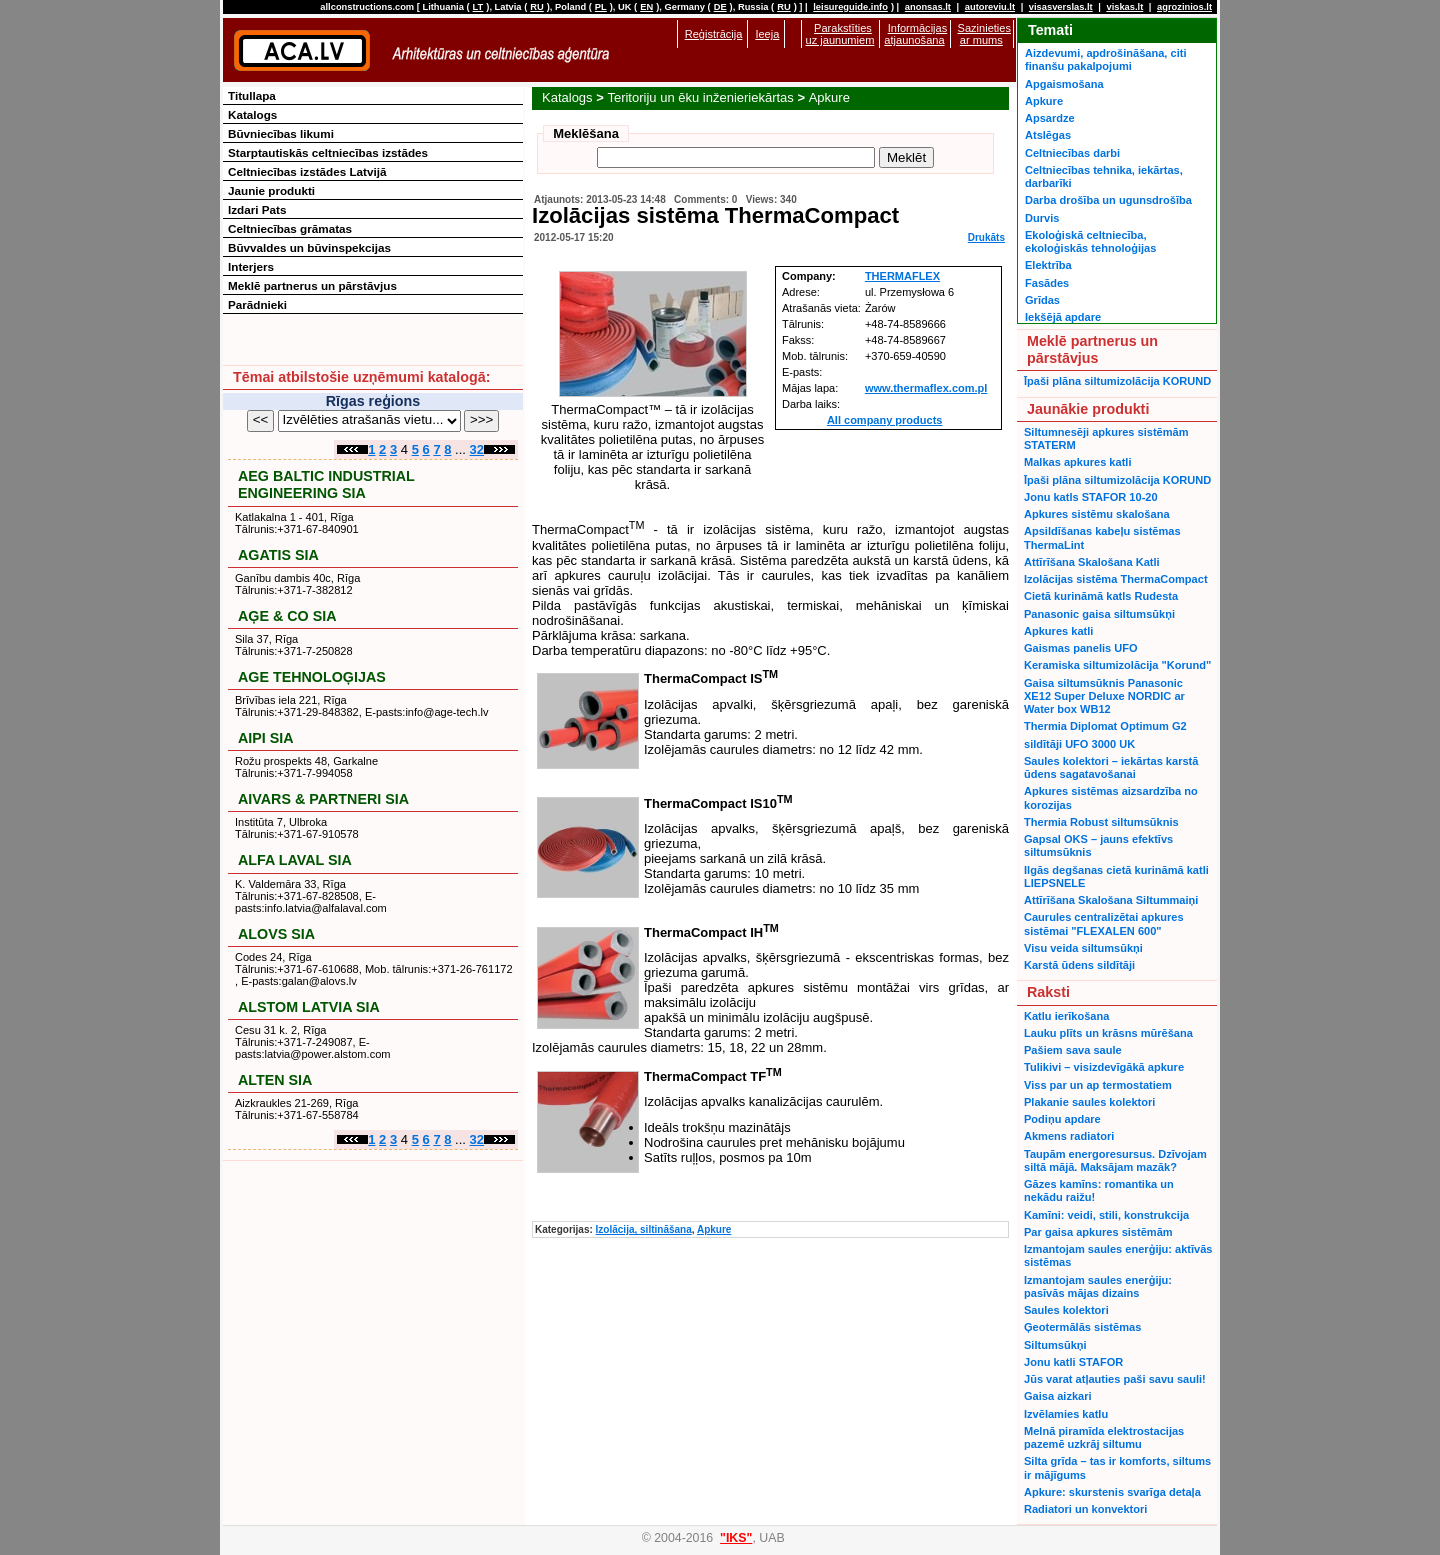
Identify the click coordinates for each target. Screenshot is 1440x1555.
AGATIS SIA (278, 555)
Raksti (1048, 992)
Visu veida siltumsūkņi (1083, 948)
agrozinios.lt (1184, 7)
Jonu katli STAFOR (1073, 1362)
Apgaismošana (1064, 84)
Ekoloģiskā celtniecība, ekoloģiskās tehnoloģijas (1090, 241)
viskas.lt (1124, 7)
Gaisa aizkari (1058, 1396)
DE (720, 7)
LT (478, 7)
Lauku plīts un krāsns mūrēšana (1108, 1033)
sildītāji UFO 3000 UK (1079, 744)
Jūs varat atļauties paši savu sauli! (1115, 1379)
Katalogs (567, 97)
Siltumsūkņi (1055, 1345)
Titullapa (252, 95)
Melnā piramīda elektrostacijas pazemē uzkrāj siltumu (1104, 1437)
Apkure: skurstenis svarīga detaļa (1112, 1492)
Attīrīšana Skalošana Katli (1092, 562)
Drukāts (986, 237)
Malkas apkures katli (1077, 462)
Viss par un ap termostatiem (1098, 1085)
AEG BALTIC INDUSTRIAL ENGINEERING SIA (326, 484)
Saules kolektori (1066, 1310)
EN (646, 7)
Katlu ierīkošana (1066, 1016)
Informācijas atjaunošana (915, 34)
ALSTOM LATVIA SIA (309, 1007)
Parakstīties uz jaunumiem (840, 34)
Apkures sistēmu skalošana (1097, 514)
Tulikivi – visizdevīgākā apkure (1104, 1067)
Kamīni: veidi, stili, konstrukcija (1106, 1215)
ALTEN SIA (275, 1080)
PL (601, 7)
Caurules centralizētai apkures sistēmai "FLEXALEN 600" (1104, 923)
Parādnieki (257, 304)
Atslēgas (1048, 135)
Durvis (1042, 218)
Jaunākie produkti (1088, 409)
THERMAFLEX (902, 276)
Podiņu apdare (1062, 1119)
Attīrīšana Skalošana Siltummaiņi (1111, 900)
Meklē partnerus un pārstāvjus (312, 285)
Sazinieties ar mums (984, 34)
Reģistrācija (714, 34)
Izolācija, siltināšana (644, 1229)
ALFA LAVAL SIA (295, 860)
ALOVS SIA (276, 934)
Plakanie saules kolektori (1089, 1102)
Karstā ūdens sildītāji (1079, 965)
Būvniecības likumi (281, 133)
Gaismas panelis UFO (1081, 648)
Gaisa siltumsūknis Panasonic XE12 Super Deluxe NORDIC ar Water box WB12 (1104, 696)
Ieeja (767, 34)
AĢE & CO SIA (287, 616)
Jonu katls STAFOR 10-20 (1091, 497)
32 (477, 449)
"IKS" (736, 1538)
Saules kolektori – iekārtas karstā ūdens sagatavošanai (1111, 767)
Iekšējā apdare (1063, 317)
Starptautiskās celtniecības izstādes (328, 152)
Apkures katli (1058, 631)
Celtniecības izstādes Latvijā (307, 171)
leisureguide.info (850, 7)
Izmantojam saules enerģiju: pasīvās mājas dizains (1098, 1286)
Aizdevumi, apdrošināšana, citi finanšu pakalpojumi (1105, 59)
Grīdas (1042, 300)
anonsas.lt (928, 7)
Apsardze (1050, 118)
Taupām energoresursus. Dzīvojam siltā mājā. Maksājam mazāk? (1115, 1160)
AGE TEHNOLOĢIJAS (312, 677)
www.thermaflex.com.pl (926, 388)
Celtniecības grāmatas (290, 228)
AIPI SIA (266, 738)
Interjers (251, 266)
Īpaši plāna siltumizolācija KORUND (1117, 381)
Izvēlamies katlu (1066, 1414)
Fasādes (1047, 283)
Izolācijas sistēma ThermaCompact (1116, 579)
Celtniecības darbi (1072, 153)
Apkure (829, 97)
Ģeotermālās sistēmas (1082, 1327)
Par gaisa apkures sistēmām (1098, 1232)
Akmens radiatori (1069, 1136)
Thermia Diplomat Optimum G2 (1105, 726)
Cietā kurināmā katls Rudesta (1101, 596)
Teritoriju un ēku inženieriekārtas (700, 97)
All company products (885, 420)
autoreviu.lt (990, 7)
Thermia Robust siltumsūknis (1101, 822)
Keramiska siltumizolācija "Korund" (1117, 665)
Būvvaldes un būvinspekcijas (309, 247)
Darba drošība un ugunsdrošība (1108, 200)
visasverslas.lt (1061, 7)
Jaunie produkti (271, 190)
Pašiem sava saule (1073, 1050)
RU (536, 7)
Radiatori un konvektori (1085, 1509)
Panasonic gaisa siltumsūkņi (1099, 614)
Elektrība (1048, 265)
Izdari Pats (257, 209)
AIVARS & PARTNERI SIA (323, 799)
